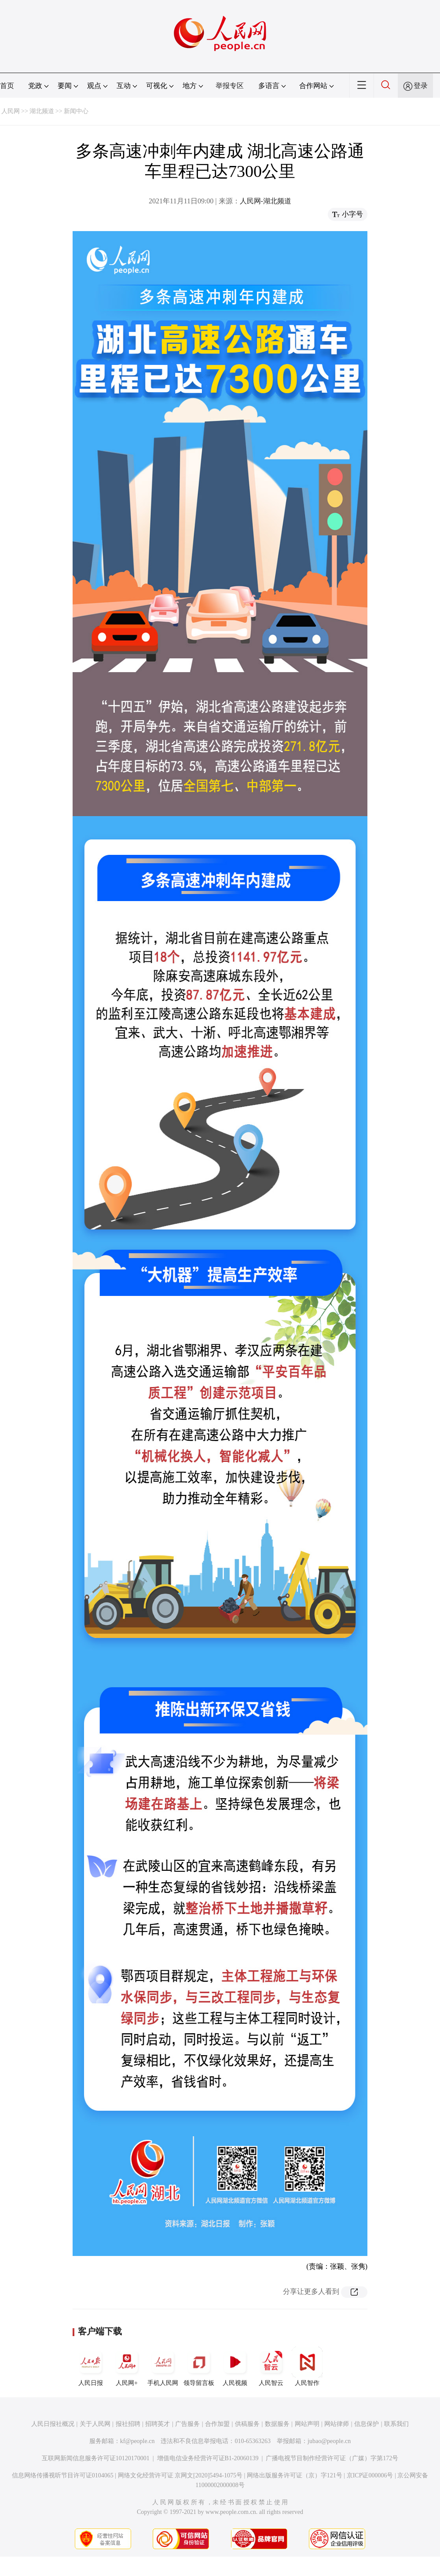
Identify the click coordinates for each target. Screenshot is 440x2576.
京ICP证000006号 (370, 2475)
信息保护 (366, 2424)
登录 (421, 85)
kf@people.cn (137, 2441)
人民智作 (307, 2366)
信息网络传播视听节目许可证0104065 (63, 2475)
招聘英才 (157, 2424)
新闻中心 (76, 111)
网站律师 (336, 2424)
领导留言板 (198, 2366)
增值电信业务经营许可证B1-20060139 (208, 2458)
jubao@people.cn (329, 2441)
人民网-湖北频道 (265, 201)
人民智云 (271, 2366)
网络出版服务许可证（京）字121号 (294, 2475)
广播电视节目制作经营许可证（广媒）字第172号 (332, 2458)
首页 (7, 85)
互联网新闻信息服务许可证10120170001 (96, 2458)
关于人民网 (95, 2424)
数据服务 (277, 2424)
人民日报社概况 (52, 2424)
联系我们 (396, 2424)
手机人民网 (162, 2366)
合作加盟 (217, 2424)
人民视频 (235, 2366)
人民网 (10, 111)
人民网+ (126, 2366)
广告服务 (187, 2424)
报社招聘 (128, 2424)
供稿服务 (247, 2424)
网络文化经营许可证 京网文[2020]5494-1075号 (180, 2475)
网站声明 (307, 2424)
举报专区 (230, 85)
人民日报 (90, 2366)
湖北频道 (41, 111)
